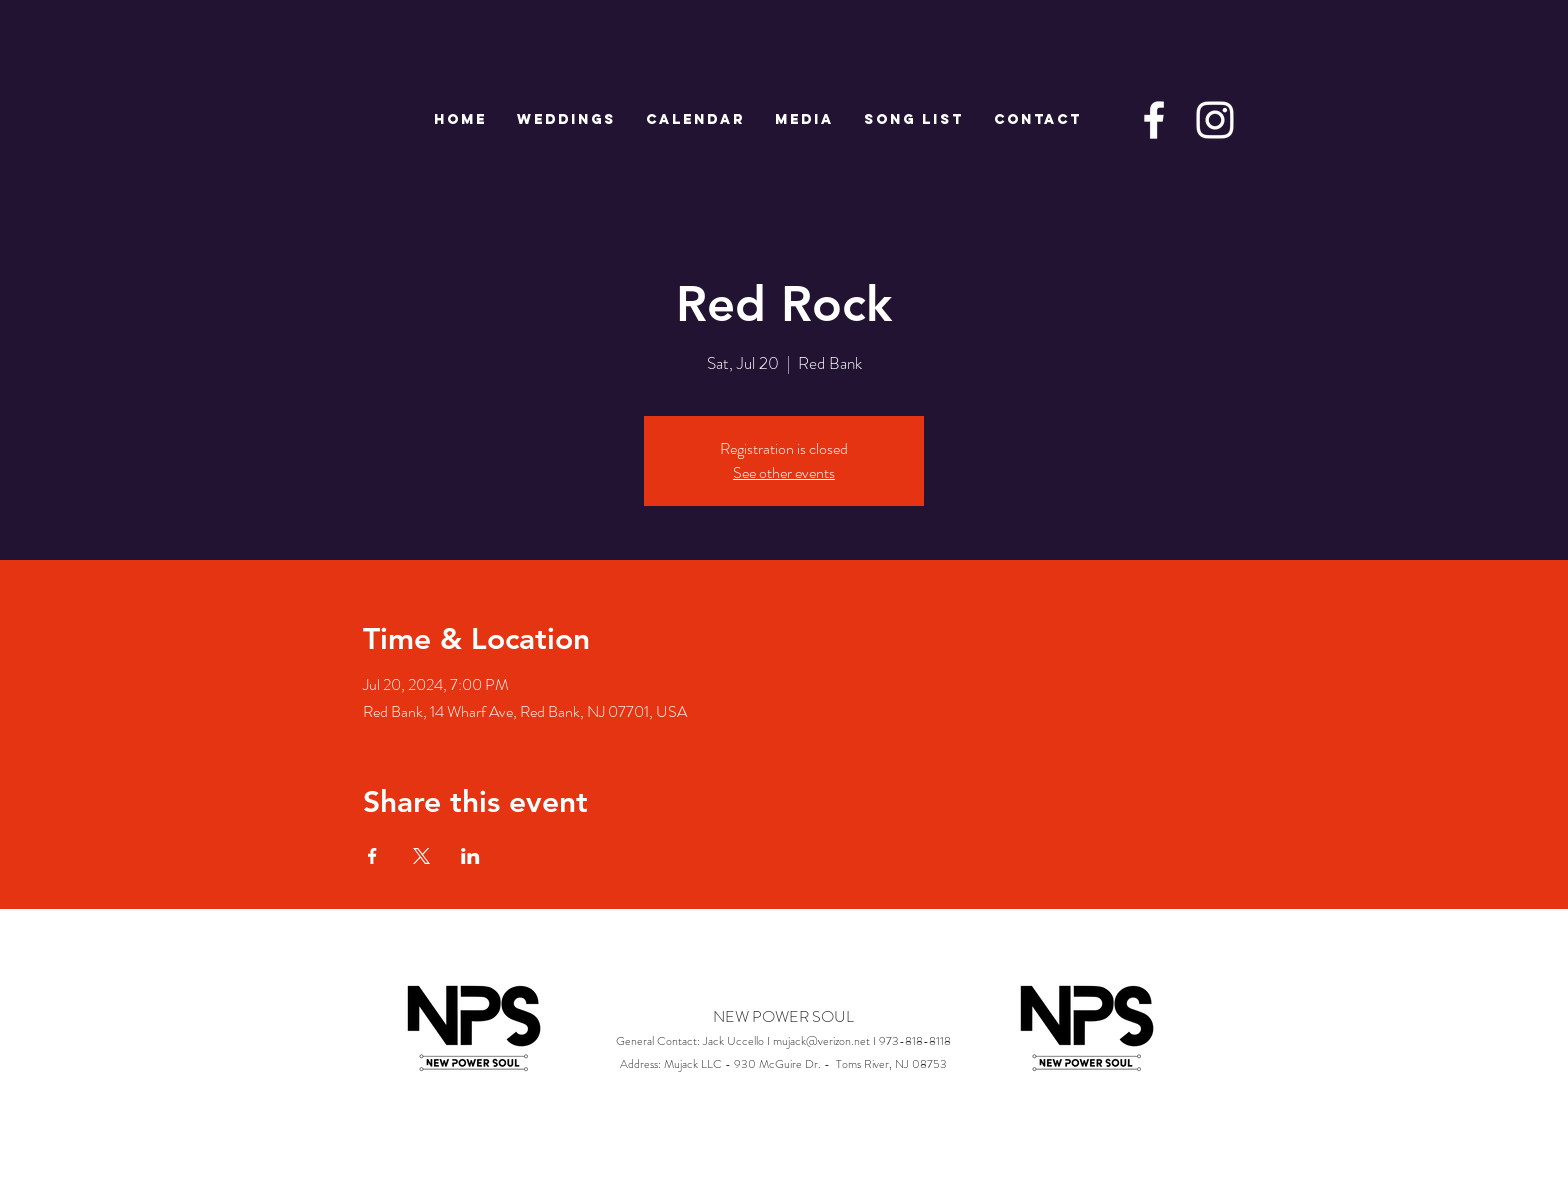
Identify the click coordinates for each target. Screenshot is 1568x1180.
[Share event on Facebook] (372, 856)
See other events (784, 472)
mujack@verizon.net (821, 1041)
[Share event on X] (421, 856)
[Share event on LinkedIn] (470, 856)
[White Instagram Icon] (1215, 120)
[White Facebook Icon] (1154, 120)
